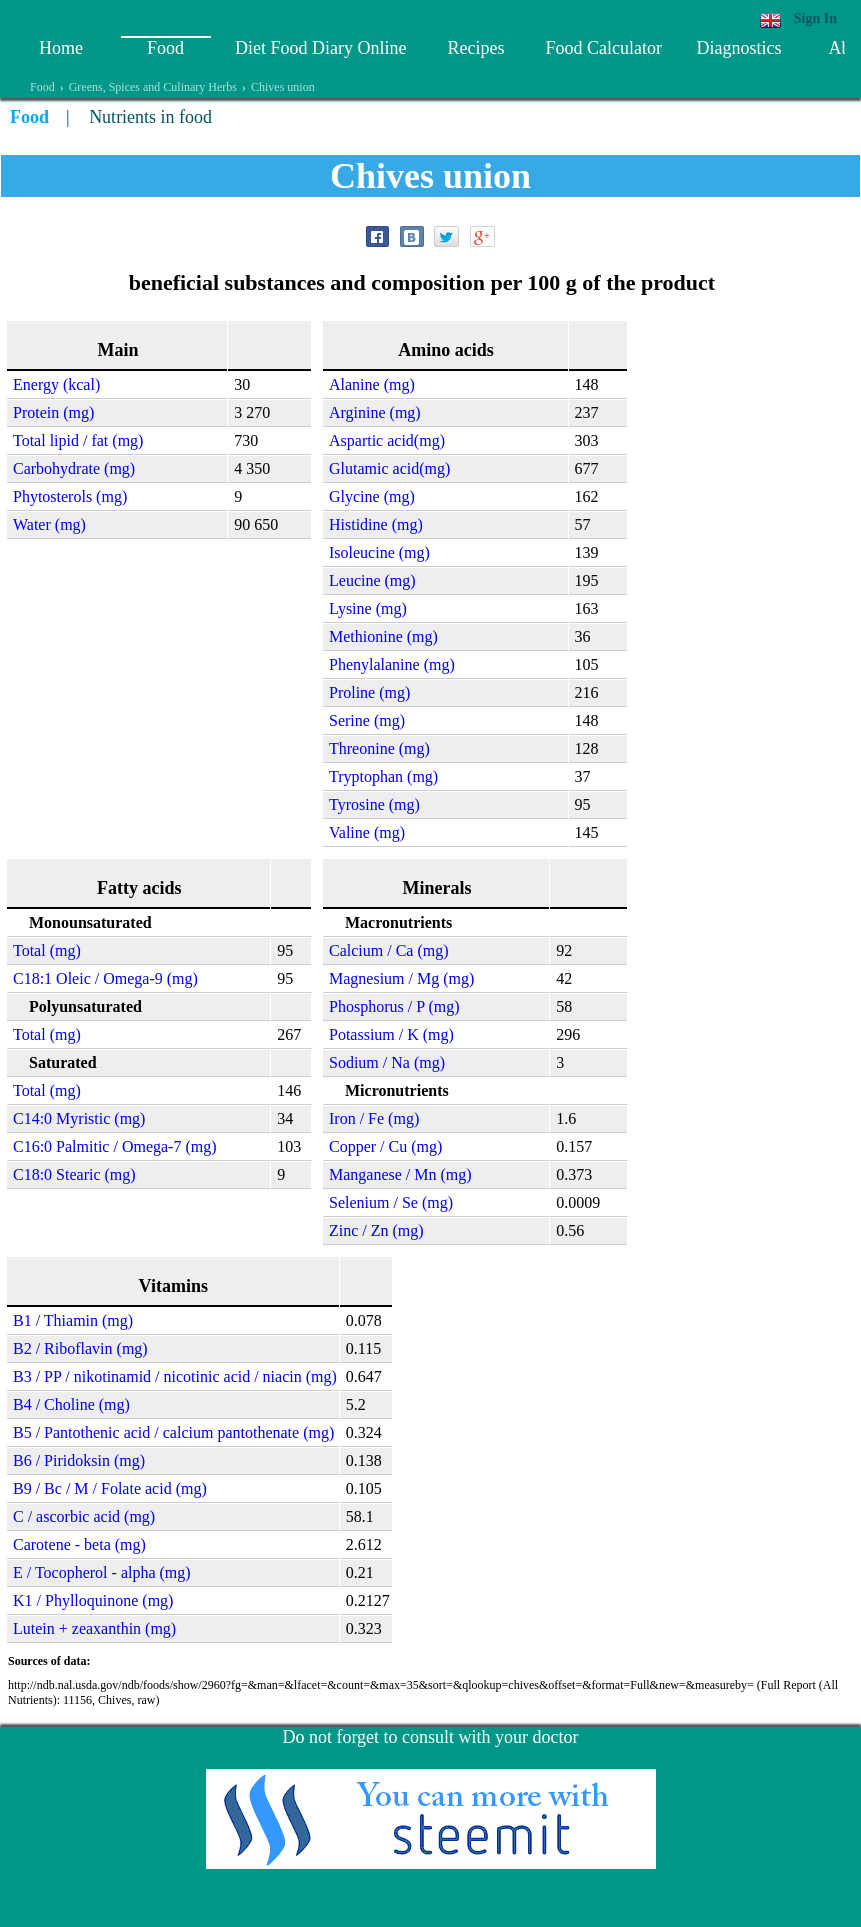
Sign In (815, 18)
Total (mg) (47, 950)
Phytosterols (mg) (70, 496)
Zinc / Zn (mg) (376, 1230)
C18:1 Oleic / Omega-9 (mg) (105, 978)
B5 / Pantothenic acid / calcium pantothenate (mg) (173, 1432)
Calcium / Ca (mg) (389, 950)
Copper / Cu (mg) (385, 1146)
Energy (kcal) (56, 384)
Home (61, 48)
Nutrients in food (150, 117)
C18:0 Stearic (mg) (74, 1174)
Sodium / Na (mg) (387, 1062)
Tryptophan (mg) (383, 776)
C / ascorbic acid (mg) (84, 1516)
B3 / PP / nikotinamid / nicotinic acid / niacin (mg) (175, 1376)
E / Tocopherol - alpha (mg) (102, 1572)
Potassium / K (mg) (391, 1034)
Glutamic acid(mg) (389, 468)
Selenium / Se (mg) (391, 1202)
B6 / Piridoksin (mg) (79, 1460)
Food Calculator (603, 48)
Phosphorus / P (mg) (394, 1006)
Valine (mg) (367, 832)
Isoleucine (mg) (379, 552)
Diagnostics (738, 48)
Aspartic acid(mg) (387, 440)
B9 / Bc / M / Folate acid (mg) (110, 1488)
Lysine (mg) (368, 608)
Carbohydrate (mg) (74, 468)
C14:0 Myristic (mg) (79, 1118)
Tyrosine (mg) (374, 804)
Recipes (475, 48)
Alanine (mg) (372, 384)
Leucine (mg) (372, 580)
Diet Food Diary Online (320, 48)
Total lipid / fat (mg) (78, 440)
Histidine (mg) (376, 524)
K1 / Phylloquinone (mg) (93, 1600)
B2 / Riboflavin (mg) (80, 1348)
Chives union (283, 87)
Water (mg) (49, 524)
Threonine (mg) (379, 748)
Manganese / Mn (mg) (400, 1174)
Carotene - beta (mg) (79, 1544)
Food (165, 48)
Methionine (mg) (383, 636)
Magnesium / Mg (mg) (401, 978)
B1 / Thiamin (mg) (73, 1320)
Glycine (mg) (372, 496)
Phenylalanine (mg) (392, 664)
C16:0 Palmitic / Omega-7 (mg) (115, 1146)
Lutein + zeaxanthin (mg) (94, 1628)
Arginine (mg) (375, 412)
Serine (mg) (367, 720)
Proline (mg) (369, 692)
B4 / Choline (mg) (71, 1404)
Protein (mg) (53, 412)
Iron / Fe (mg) (374, 1118)
